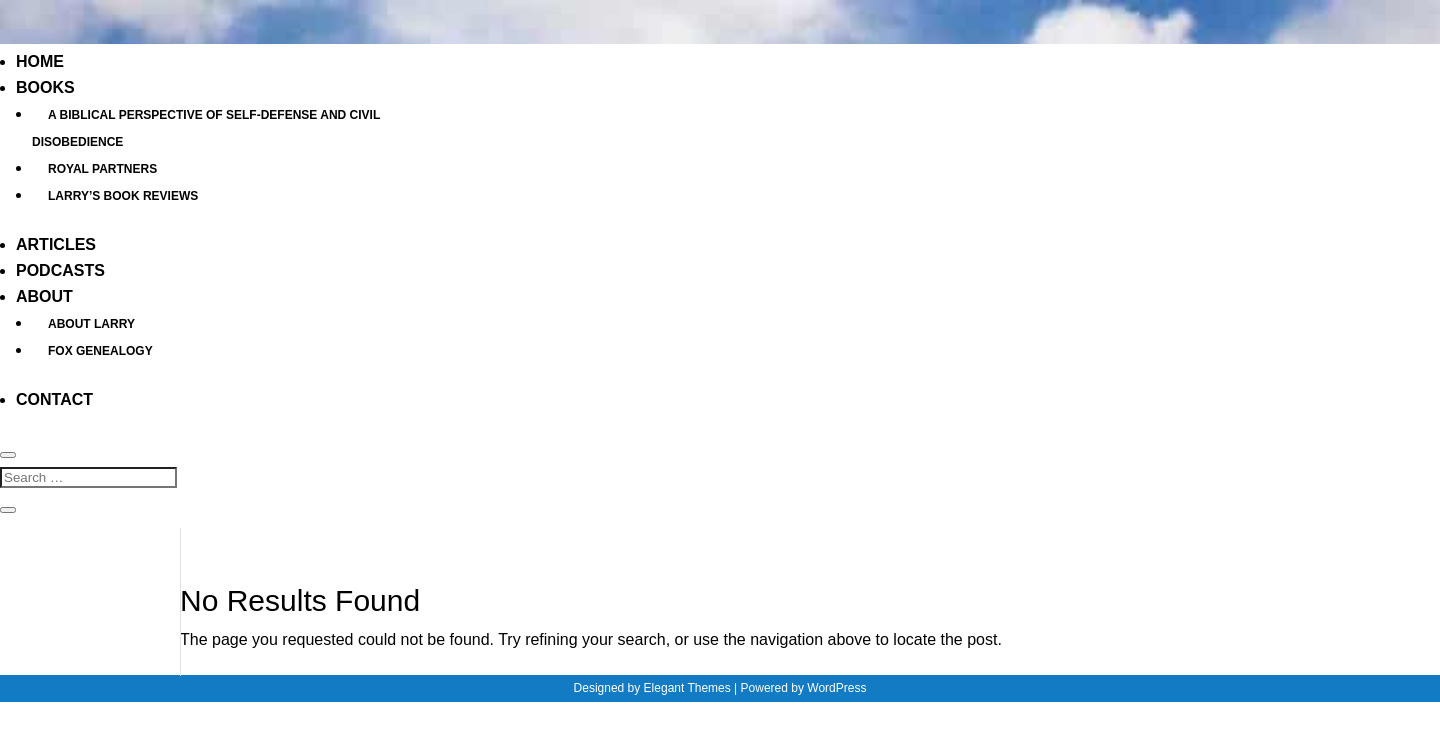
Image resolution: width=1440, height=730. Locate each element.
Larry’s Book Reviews (123, 196)
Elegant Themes (687, 688)
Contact (54, 399)
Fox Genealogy (100, 351)
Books (45, 87)
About (44, 296)
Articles (56, 244)
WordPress (836, 688)
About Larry (91, 324)
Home (40, 61)
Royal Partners (102, 169)
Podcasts (60, 270)
